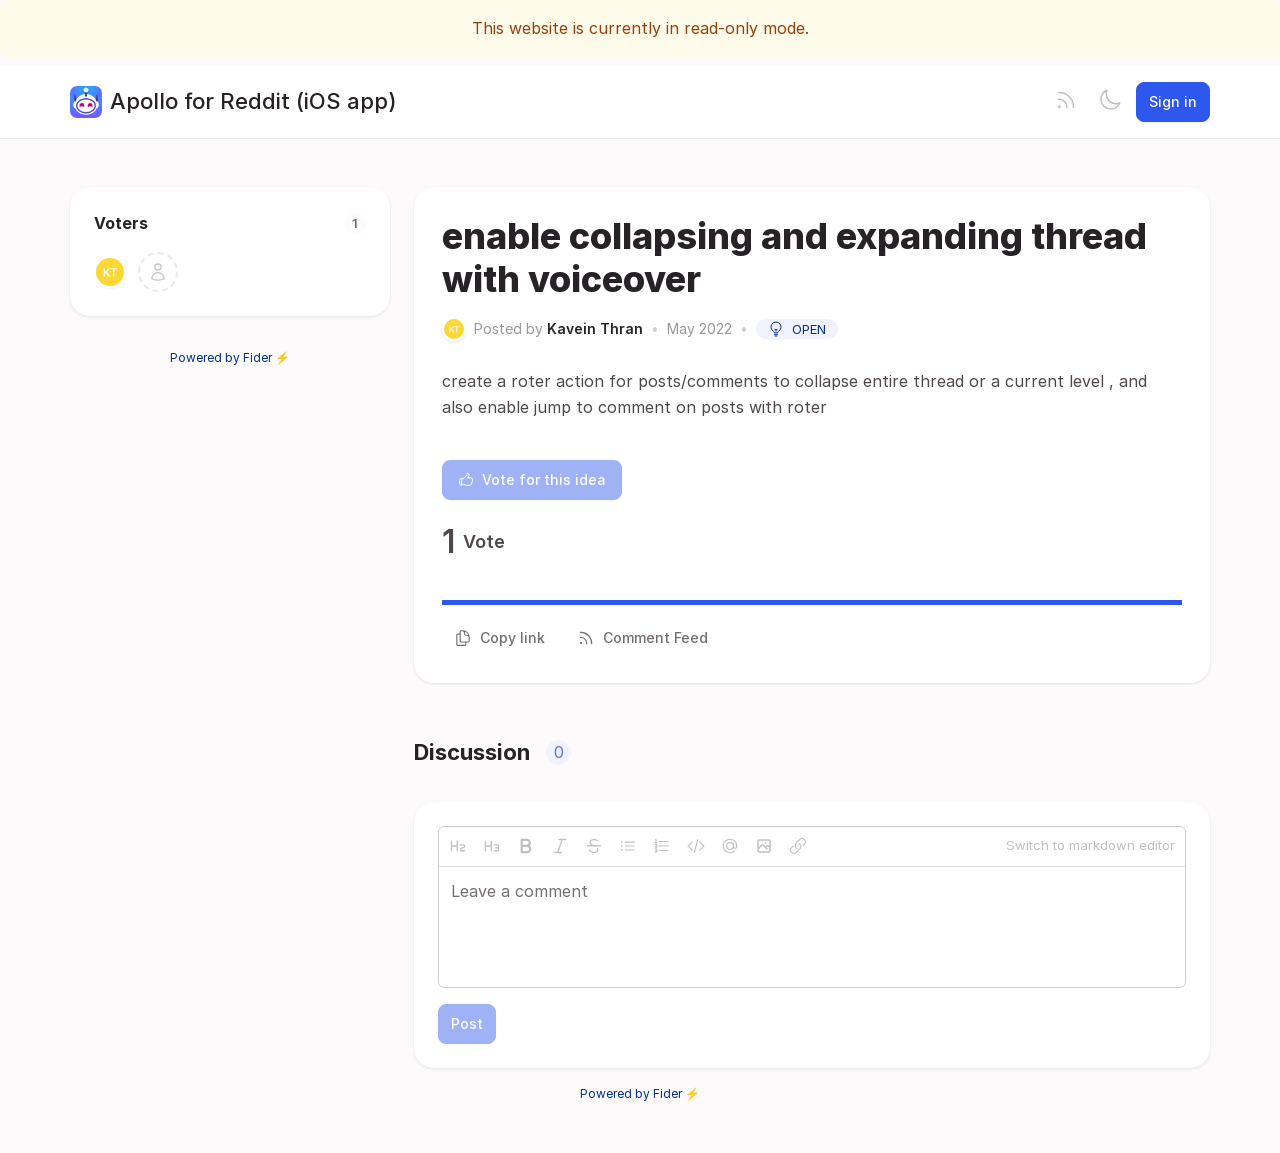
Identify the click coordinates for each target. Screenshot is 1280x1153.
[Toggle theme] (1110, 102)
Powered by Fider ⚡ (230, 357)
